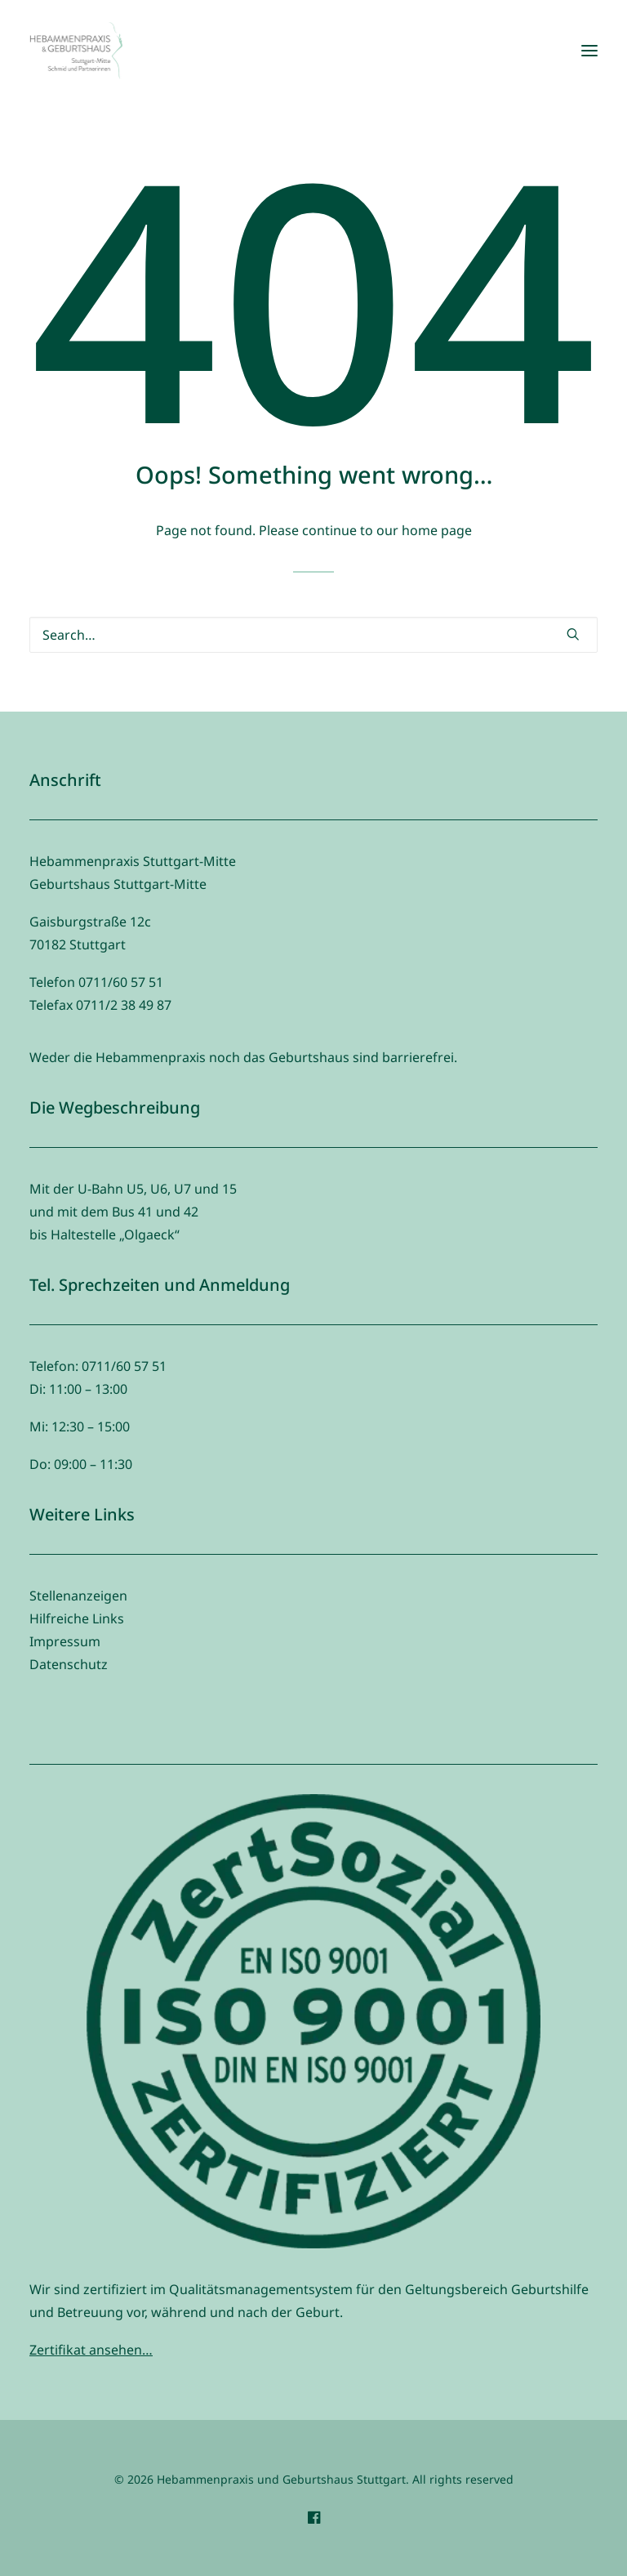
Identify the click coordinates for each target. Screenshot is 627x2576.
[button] (589, 50)
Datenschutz (68, 1664)
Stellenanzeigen (78, 1596)
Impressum (64, 1641)
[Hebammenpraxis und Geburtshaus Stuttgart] (75, 50)
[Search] (313, 635)
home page (437, 530)
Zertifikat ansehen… (91, 2350)
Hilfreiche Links (76, 1618)
